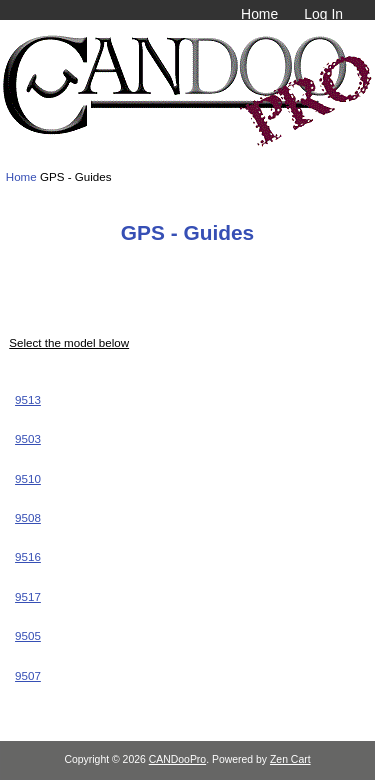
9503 (28, 438)
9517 (28, 596)
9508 (28, 517)
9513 (28, 399)
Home (259, 14)
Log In (323, 14)
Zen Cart (290, 759)
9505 (28, 635)
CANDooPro (177, 759)
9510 (28, 478)
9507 (28, 675)
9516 (28, 556)
